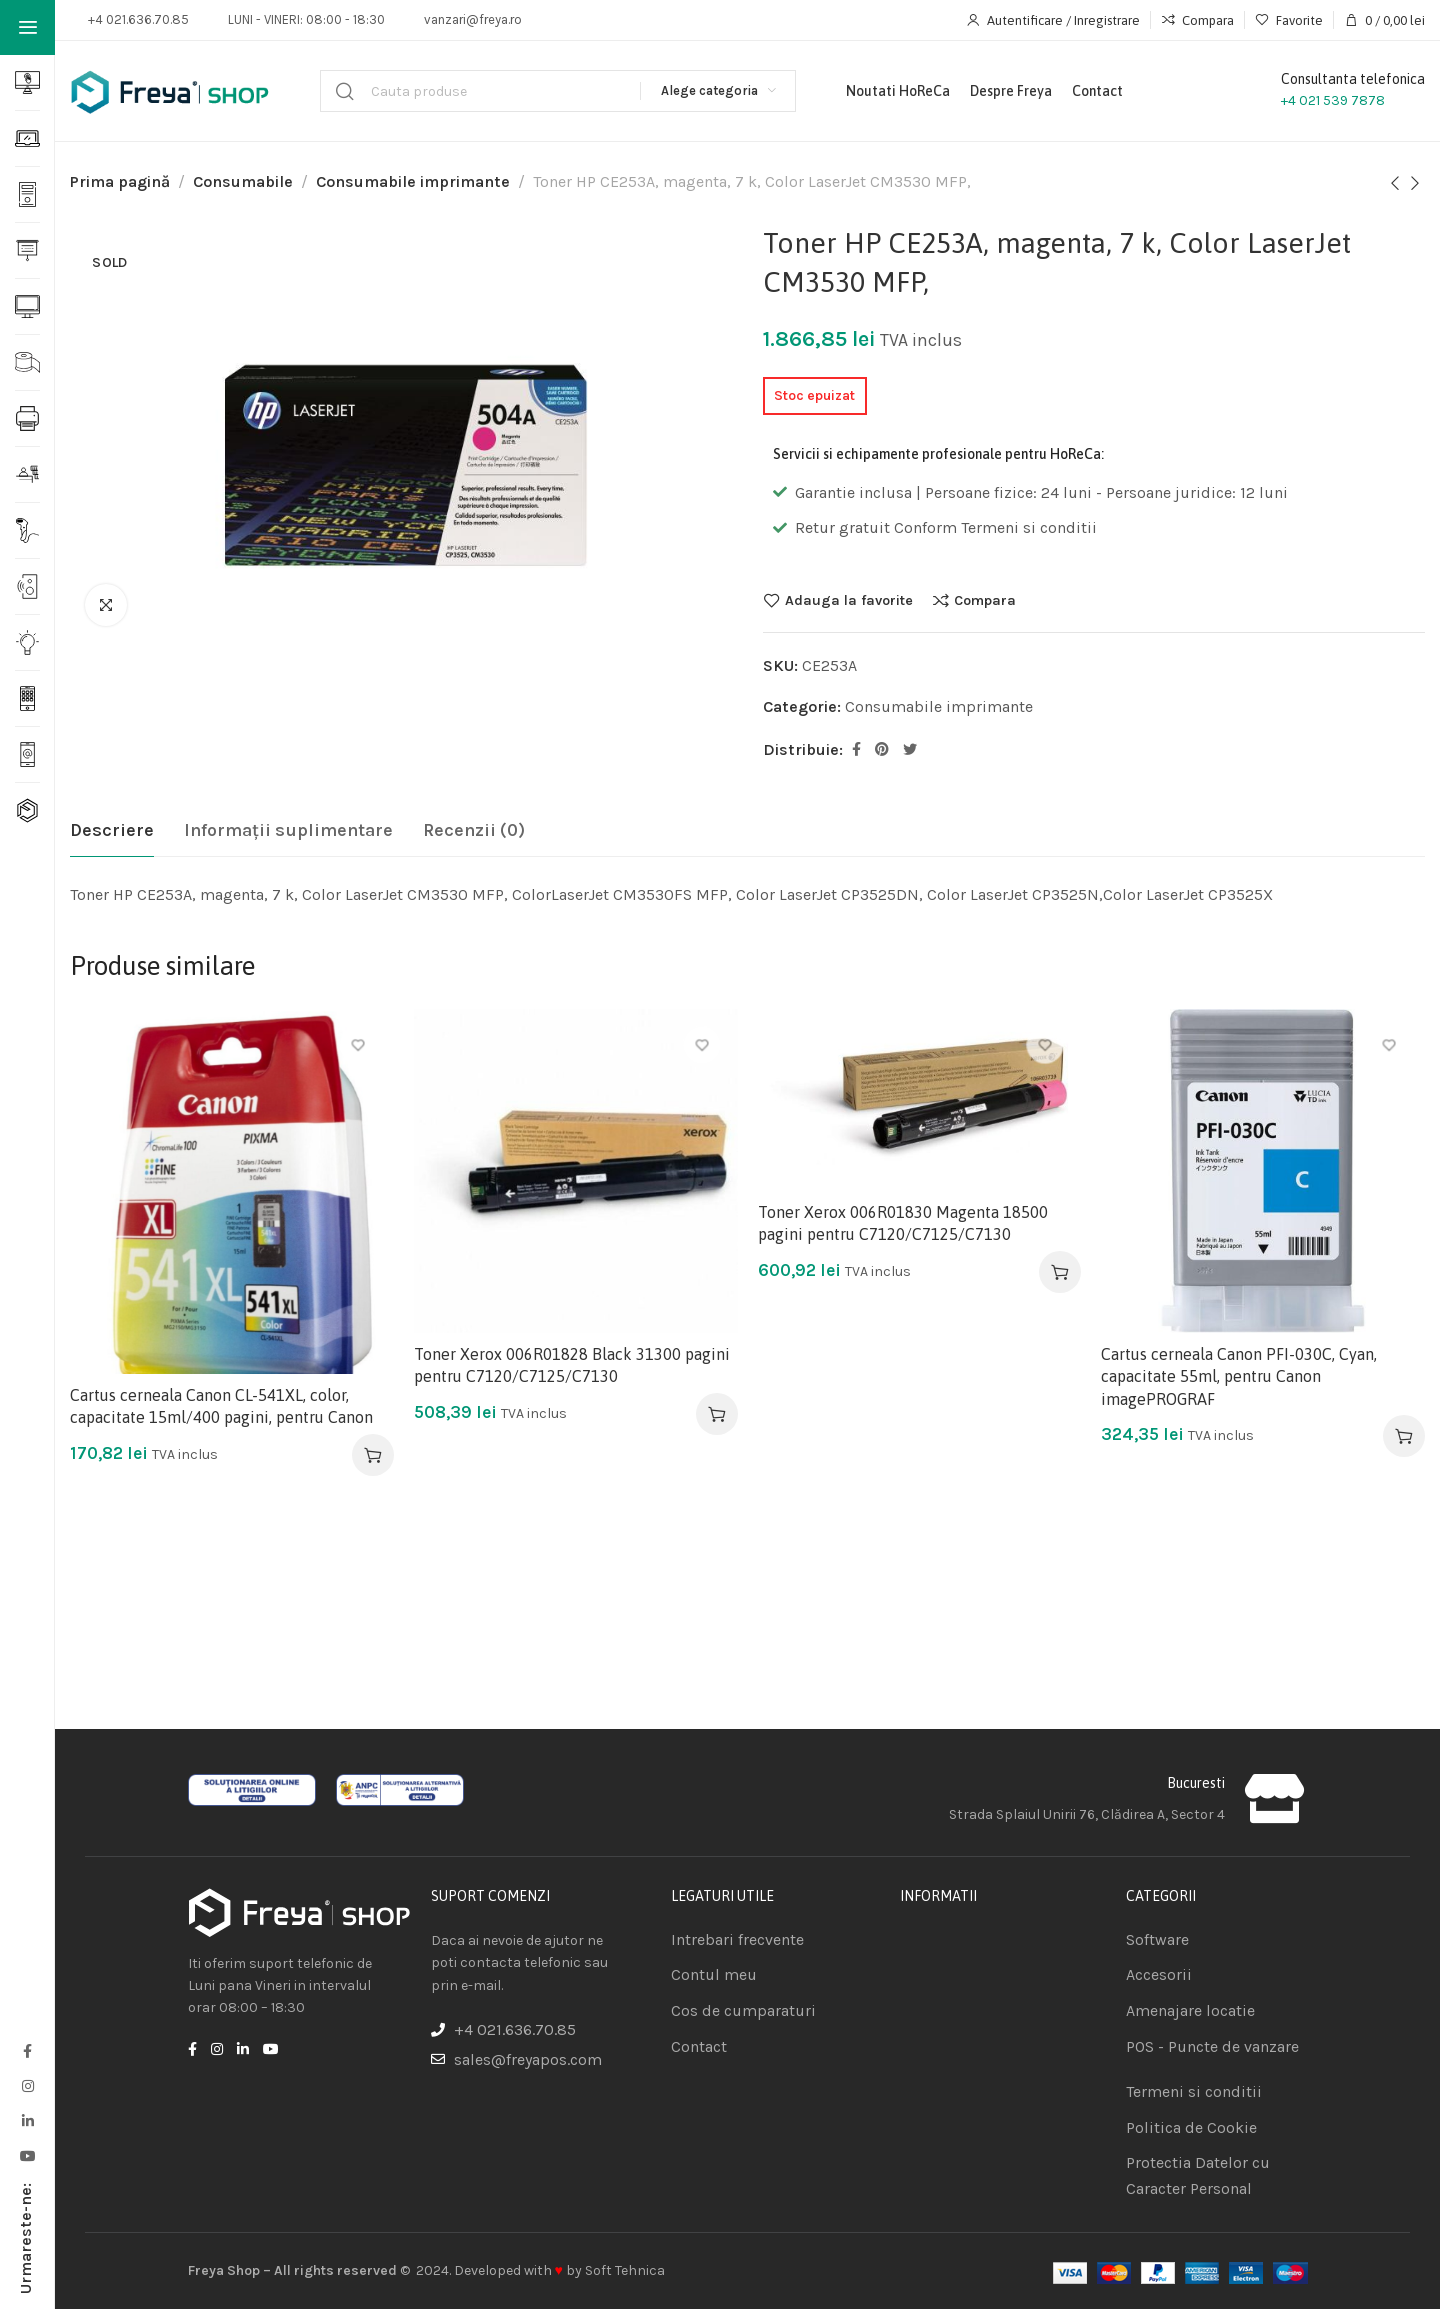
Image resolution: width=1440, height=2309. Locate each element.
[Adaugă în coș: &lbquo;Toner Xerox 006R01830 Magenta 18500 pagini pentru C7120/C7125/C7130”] (1060, 1272)
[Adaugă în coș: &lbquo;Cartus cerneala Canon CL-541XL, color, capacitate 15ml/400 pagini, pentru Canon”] (373, 1455)
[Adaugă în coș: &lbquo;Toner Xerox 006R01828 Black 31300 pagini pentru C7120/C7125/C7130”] (717, 1414)
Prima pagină (120, 181)
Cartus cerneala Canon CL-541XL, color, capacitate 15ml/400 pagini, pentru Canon (221, 1406)
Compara (985, 600)
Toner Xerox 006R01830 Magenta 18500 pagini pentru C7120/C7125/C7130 (903, 1223)
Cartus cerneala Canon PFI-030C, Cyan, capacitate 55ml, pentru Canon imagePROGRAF (1239, 1376)
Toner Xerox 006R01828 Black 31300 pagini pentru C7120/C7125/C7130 (572, 1365)
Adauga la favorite (849, 600)
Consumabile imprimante (413, 181)
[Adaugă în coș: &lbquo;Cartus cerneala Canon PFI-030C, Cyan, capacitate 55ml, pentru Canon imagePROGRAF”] (1404, 1436)
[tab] (112, 831)
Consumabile (243, 181)
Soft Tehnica (625, 2270)
